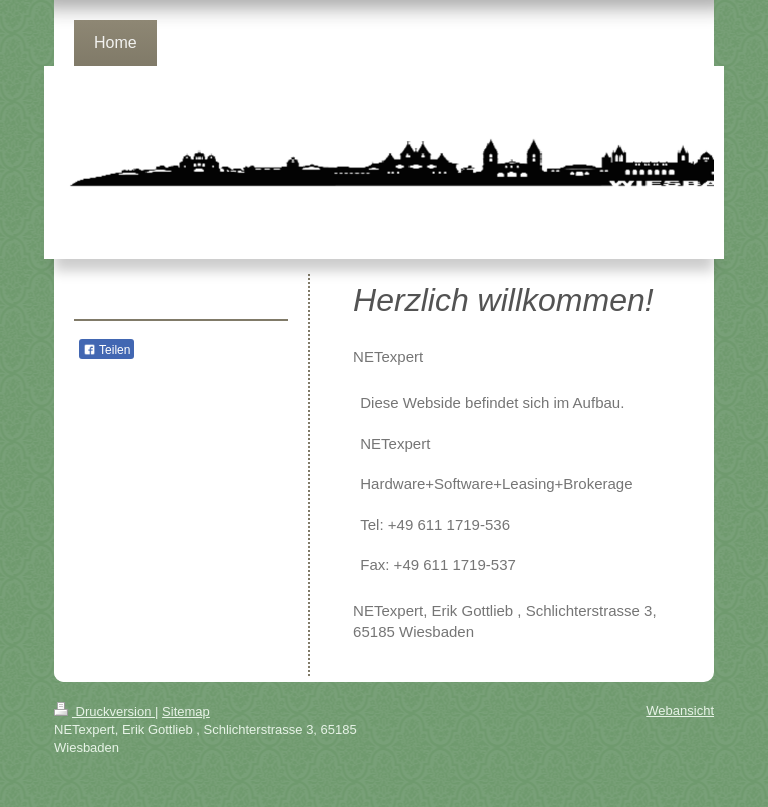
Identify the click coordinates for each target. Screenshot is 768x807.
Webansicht (680, 710)
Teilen (106, 350)
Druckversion (104, 711)
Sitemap (186, 711)
